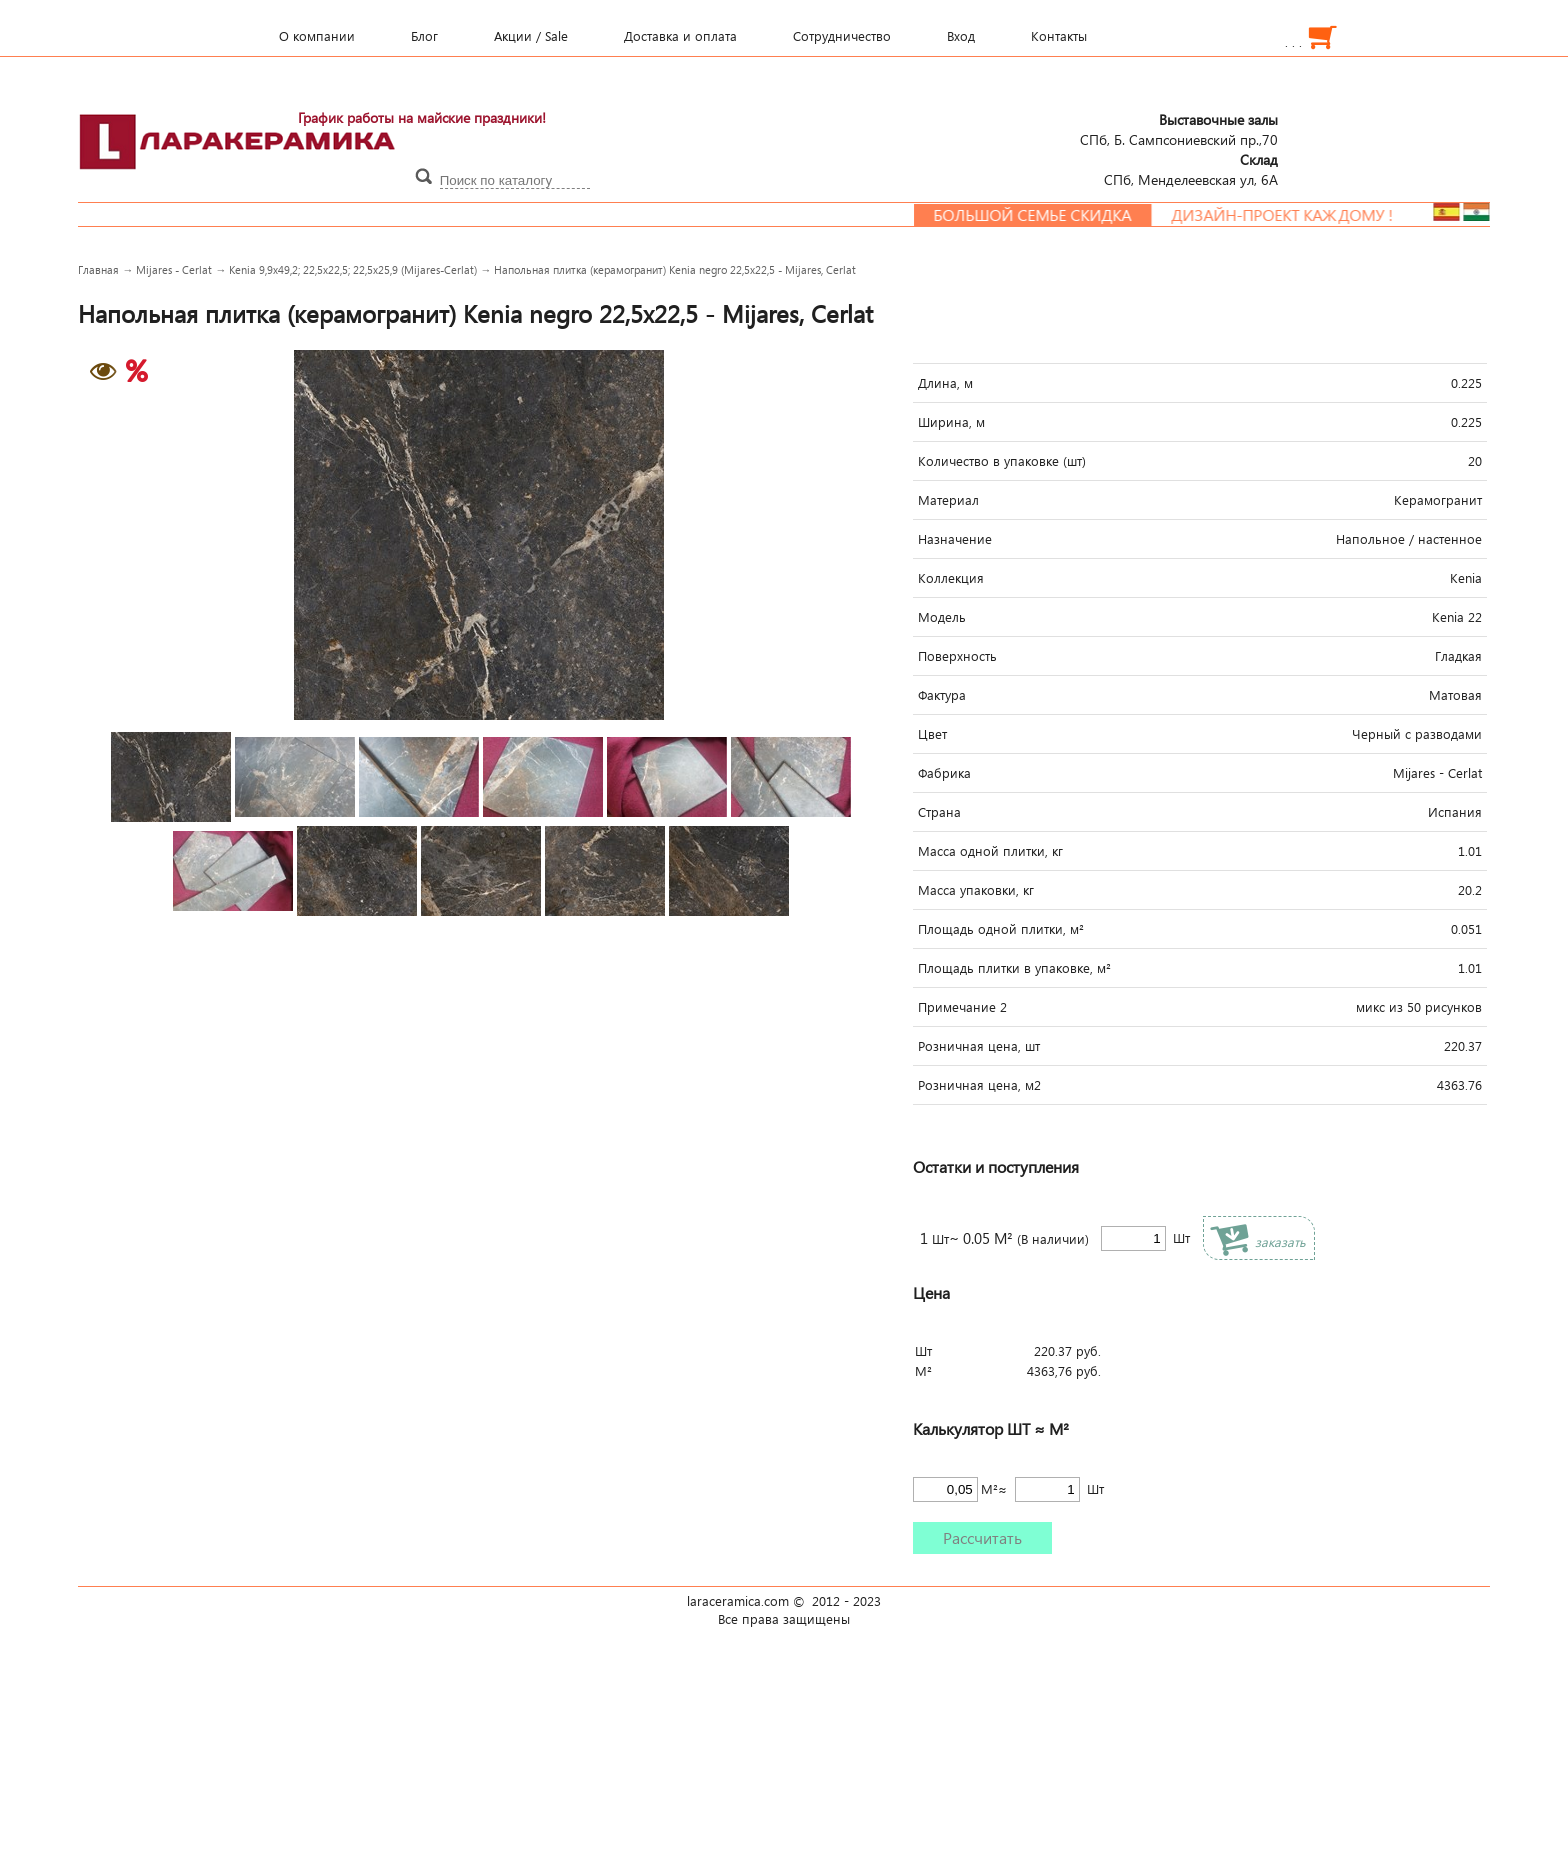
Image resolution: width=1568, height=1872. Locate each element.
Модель (942, 617)
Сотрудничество (842, 36)
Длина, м (945, 383)
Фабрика (944, 773)
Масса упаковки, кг (976, 890)
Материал (948, 500)
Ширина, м (951, 422)
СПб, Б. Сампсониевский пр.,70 (1179, 129)
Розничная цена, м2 (979, 1085)
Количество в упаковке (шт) (1002, 461)
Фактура (942, 695)
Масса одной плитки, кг (990, 851)
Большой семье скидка (1049, 215)
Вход (961, 36)
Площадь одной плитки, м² (1001, 929)
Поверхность (957, 656)
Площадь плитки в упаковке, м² (1014, 968)
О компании (317, 36)
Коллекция (951, 578)
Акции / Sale (531, 36)
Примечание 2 (962, 1007)
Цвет (932, 734)
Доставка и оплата (680, 36)
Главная (98, 269)
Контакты (1059, 36)
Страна (939, 812)
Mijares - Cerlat (174, 269)
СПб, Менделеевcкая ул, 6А (1191, 169)
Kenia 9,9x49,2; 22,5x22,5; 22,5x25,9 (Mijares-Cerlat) (353, 269)
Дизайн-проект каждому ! (1299, 215)
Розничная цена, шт (979, 1046)
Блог (424, 36)
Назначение (955, 539)
